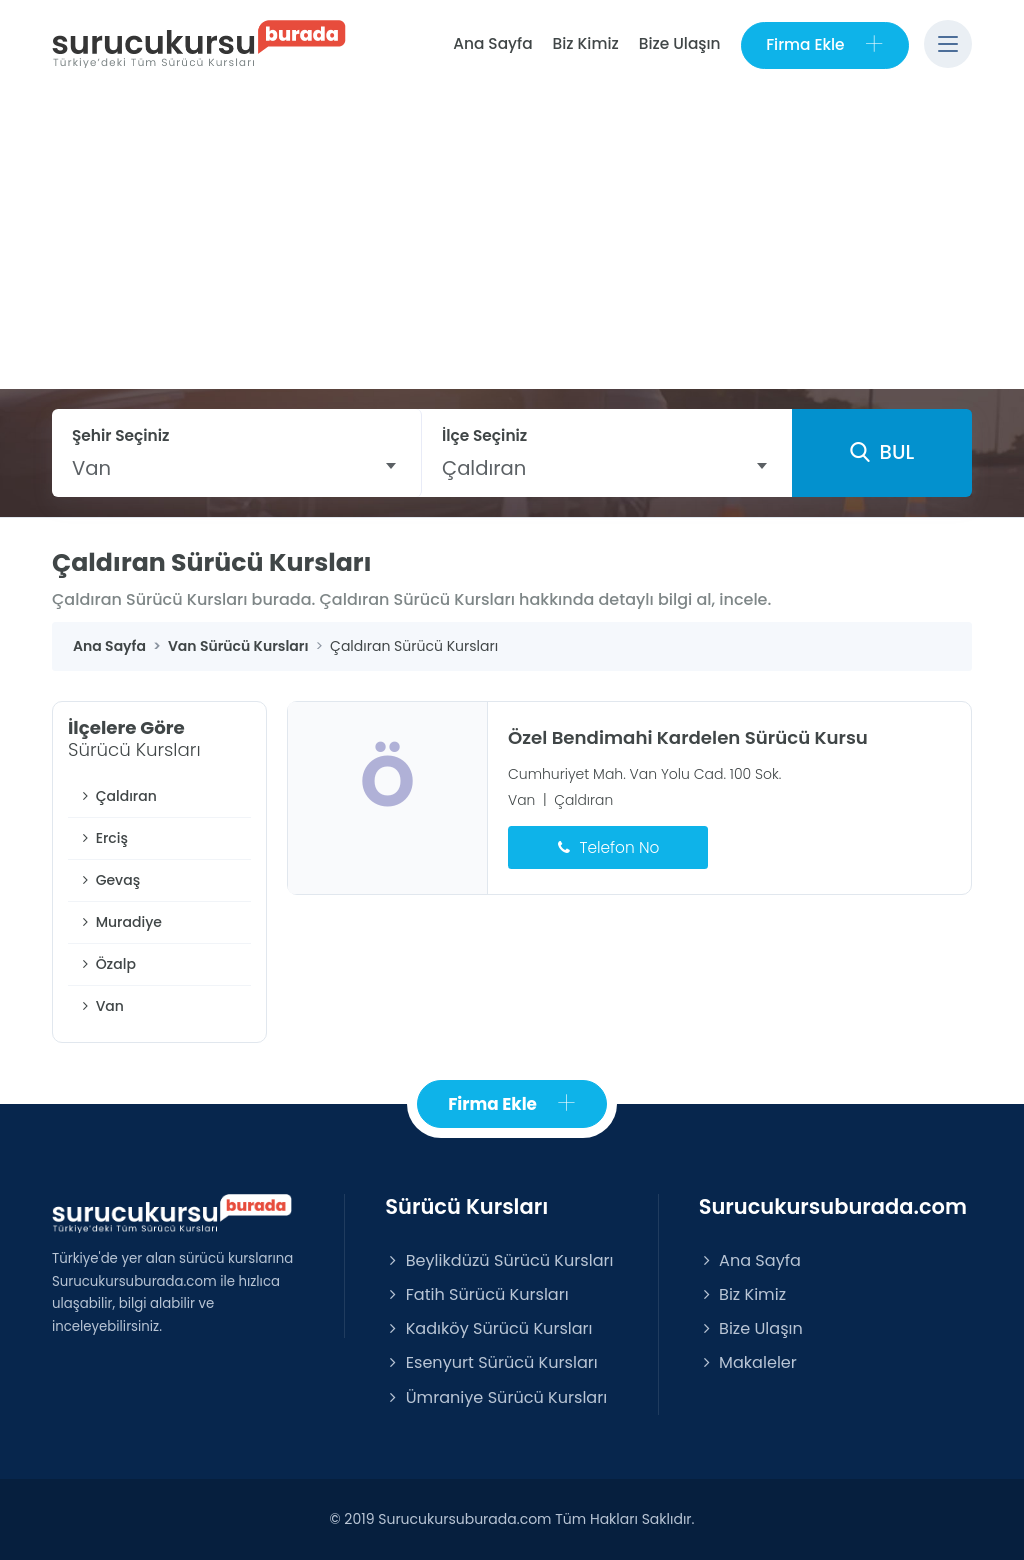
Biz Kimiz (585, 43)
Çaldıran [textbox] (484, 468)
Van (101, 1006)
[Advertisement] (512, 239)
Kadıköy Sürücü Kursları (488, 1329)
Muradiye (120, 922)
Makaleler (748, 1363)
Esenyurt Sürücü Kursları (491, 1363)
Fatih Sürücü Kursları (476, 1295)
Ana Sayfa (491, 43)
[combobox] (236, 468)
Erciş (103, 838)
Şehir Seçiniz (121, 435)
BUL (882, 453)
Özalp (107, 964)
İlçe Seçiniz (484, 435)
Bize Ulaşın (679, 43)
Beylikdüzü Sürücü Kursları (499, 1260)
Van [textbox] (91, 468)
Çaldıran (117, 796)
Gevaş (109, 880)
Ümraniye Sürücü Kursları (496, 1397)
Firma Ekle (824, 44)
